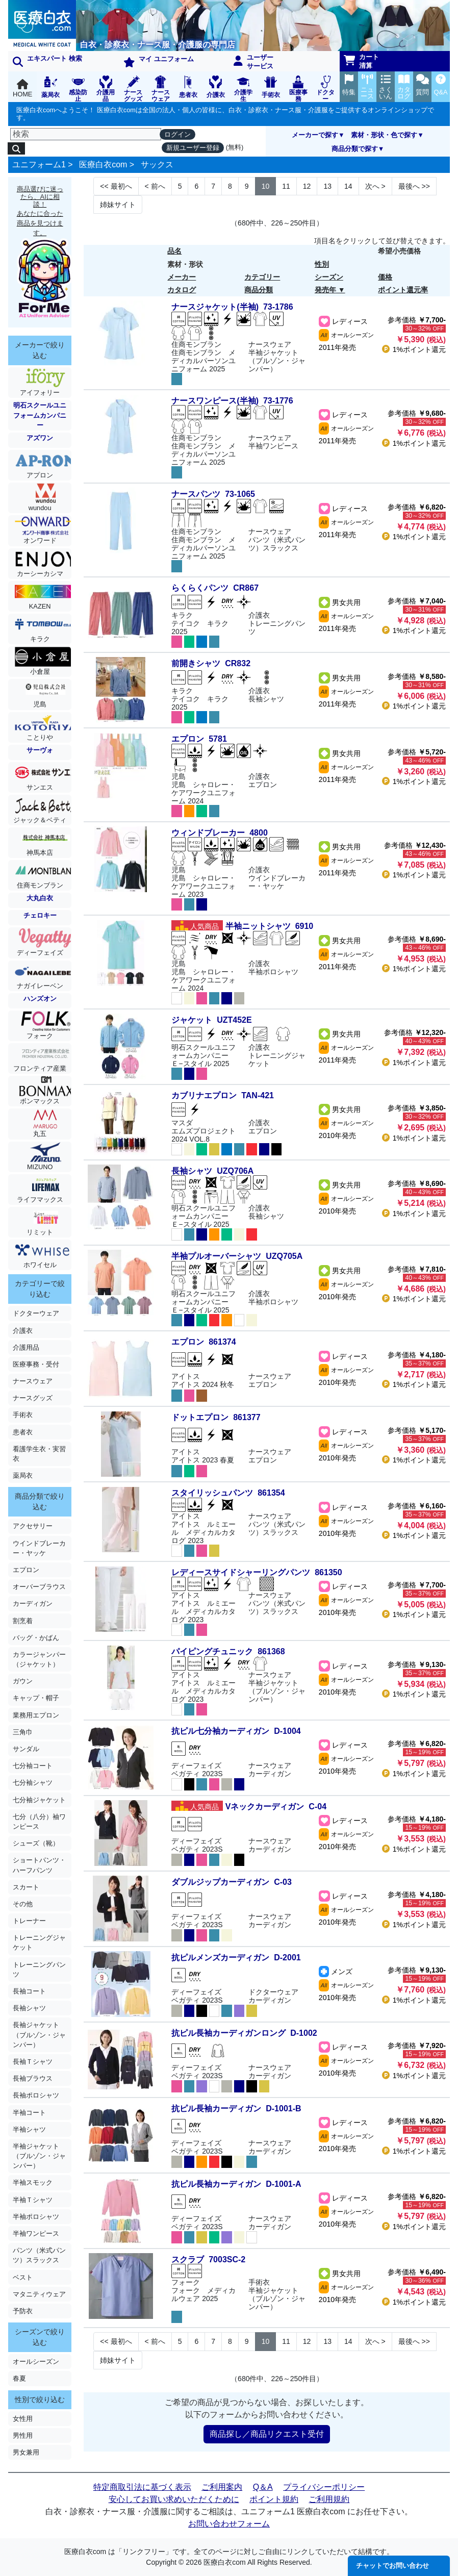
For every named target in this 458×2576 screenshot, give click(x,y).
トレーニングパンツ (39, 1969)
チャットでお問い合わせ (392, 2565)
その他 (23, 1904)
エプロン (26, 1570)
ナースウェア (33, 1381)
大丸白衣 (40, 898)
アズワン (40, 438)
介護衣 (23, 1330)
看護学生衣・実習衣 (39, 1453)
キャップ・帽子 (36, 1698)
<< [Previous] (116, 186)
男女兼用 (26, 2452)
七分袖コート (33, 1766)
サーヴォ (40, 750)
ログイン (177, 134)
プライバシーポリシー (324, 2487)
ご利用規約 (329, 2499)
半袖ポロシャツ (36, 2216)
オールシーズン (36, 2361)
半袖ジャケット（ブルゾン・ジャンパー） (39, 2155)
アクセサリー (33, 1526)
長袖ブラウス (33, 2078)
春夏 (19, 2378)
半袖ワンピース (36, 2233)
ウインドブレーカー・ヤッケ (39, 1548)
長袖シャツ (29, 2008)
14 (348, 186)
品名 (174, 251)
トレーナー (29, 1921)
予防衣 (23, 2311)
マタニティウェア (39, 2294)
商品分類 (258, 290)
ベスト (23, 2277)
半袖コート (29, 2112)
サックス (157, 164)
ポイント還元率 (403, 290)
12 (307, 186)
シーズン (329, 277)
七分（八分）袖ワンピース (39, 1821)
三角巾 (23, 1732)
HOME (22, 88)
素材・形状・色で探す (384, 135)
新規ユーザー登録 (192, 147)
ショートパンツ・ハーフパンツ (39, 1865)
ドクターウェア (36, 1313)
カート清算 (361, 61)
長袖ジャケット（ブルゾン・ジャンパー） (39, 2034)
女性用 (23, 2418)
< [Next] (155, 186)
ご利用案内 (221, 2487)
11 (286, 186)
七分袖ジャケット (39, 1800)
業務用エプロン (36, 1715)
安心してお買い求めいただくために (174, 2499)
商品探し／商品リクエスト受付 (267, 2434)
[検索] (85, 134)
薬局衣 (23, 1475)
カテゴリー (262, 277)
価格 (385, 277)
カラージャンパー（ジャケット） (39, 1659)
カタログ (181, 290)
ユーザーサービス (253, 62)
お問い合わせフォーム (229, 2523)
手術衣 (23, 1415)
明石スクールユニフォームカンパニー (39, 414)
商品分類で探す (355, 149)
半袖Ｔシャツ (33, 2200)
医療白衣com (103, 164)
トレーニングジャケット (39, 1942)
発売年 (325, 290)
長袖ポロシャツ (36, 2095)
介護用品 (26, 1347)
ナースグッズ (33, 1398)
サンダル (26, 1749)
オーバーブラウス (39, 1586)
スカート (26, 1887)
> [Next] (375, 186)
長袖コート (29, 1991)
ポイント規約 (273, 2499)
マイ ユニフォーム (158, 61)
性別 (322, 264)
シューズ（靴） (36, 1843)
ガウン (23, 1681)
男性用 (23, 2435)
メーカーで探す (315, 135)
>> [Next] (414, 186)
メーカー (181, 277)
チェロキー (40, 915)
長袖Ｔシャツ (33, 2061)
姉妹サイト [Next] (118, 204)
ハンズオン (40, 998)
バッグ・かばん (36, 1637)
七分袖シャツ (33, 1782)
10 (266, 186)
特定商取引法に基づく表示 (142, 2487)
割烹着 (23, 1621)
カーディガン (33, 1603)
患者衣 (23, 1432)
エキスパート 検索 (47, 61)
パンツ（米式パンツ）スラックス (39, 2255)
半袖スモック (33, 2182)
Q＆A (263, 2487)
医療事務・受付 (36, 1364)
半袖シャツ (29, 2129)
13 (327, 186)
